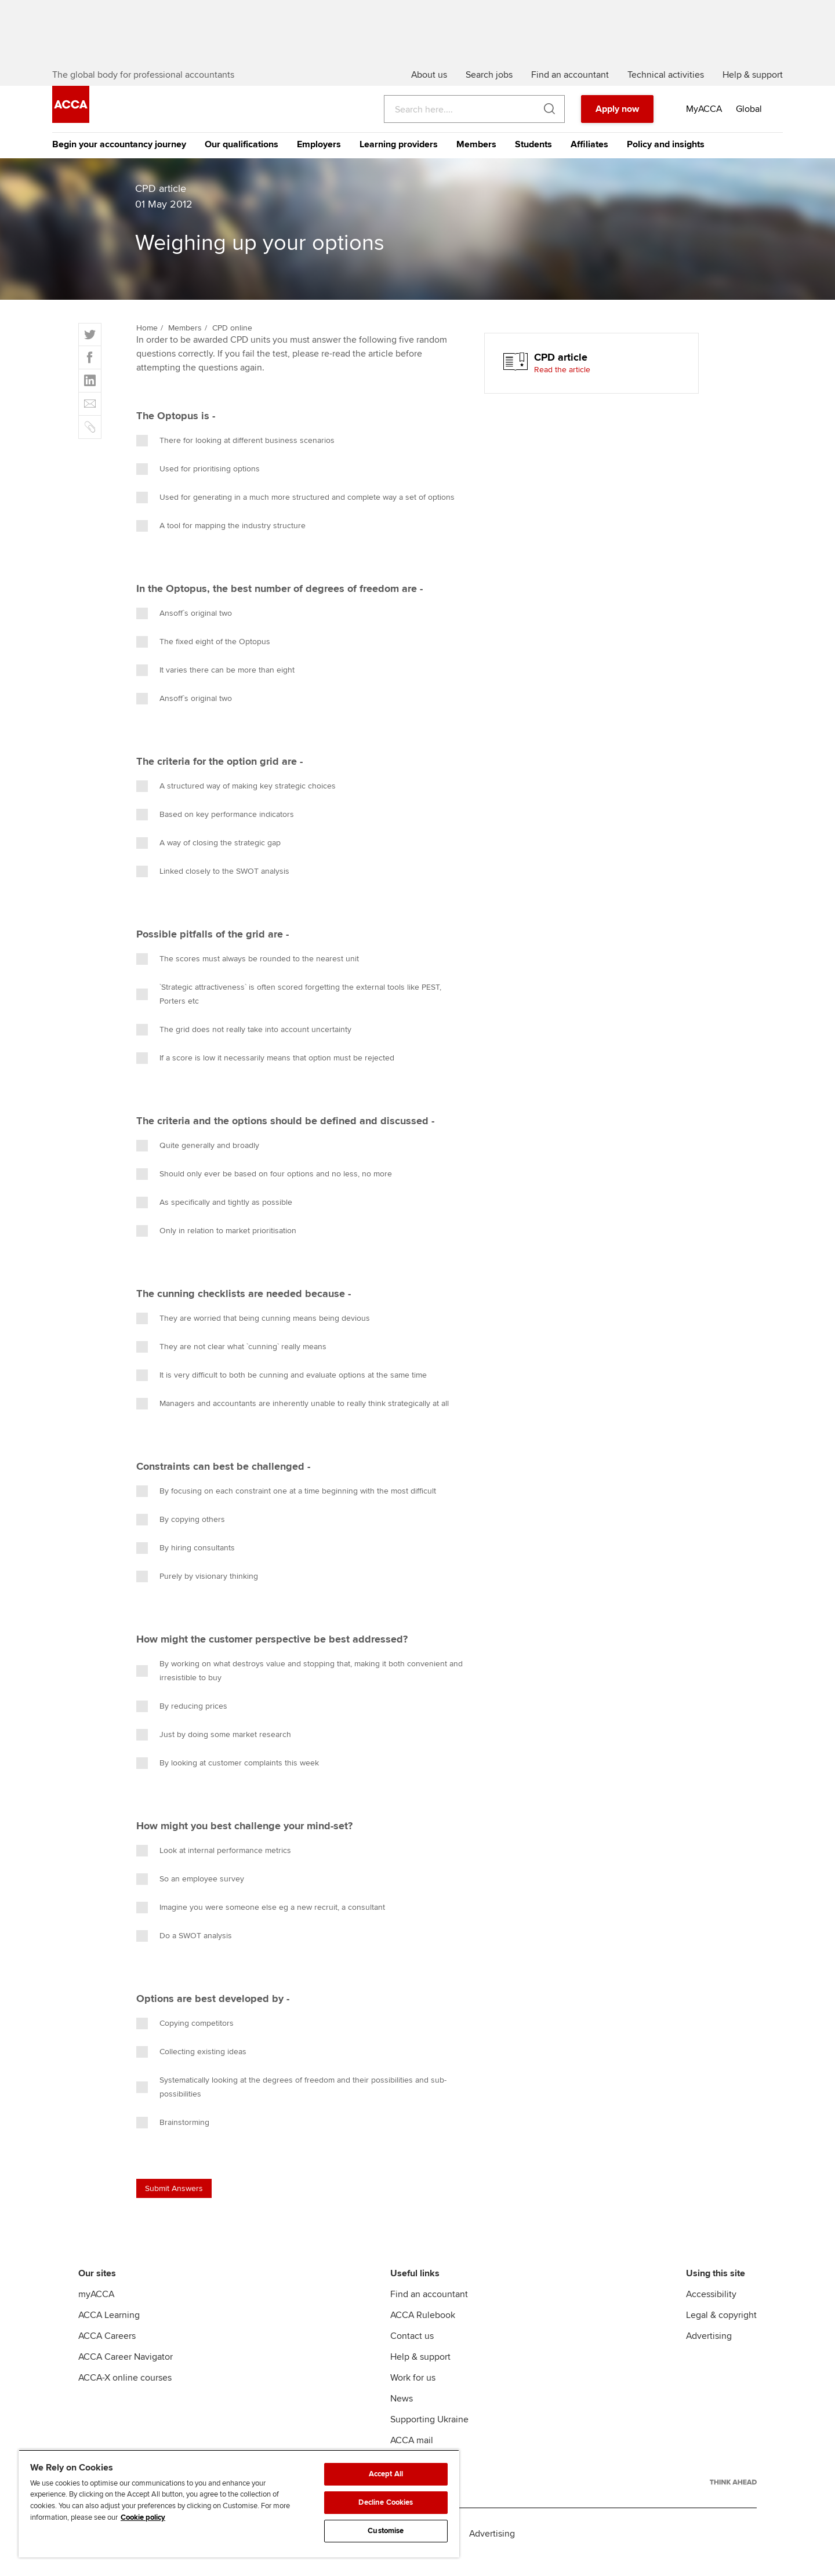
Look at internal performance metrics (213, 1867)
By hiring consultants (185, 1565)
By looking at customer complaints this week (227, 1780)
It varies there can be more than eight (215, 687)
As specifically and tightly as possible (214, 1219)
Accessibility (711, 2311)
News (401, 2415)
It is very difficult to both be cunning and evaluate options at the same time (281, 1392)
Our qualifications (241, 161)
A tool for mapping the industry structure (221, 542)
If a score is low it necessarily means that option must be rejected (265, 1075)
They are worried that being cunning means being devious (253, 1335)
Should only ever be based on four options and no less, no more (264, 1191)
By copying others (180, 1536)
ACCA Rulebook (422, 2332)
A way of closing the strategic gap (208, 860)
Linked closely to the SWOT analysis (212, 888)
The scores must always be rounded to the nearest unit (247, 976)
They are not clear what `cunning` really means (231, 1363)
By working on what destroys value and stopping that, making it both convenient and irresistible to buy (299, 1687)
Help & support (420, 2373)
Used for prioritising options (198, 486)
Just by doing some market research (213, 1751)
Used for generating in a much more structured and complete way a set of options (295, 514)
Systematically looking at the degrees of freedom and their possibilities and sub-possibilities (291, 2104)
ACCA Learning (109, 2332)
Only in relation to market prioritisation (216, 1248)
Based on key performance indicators (215, 831)
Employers (319, 161)
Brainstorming (172, 2139)
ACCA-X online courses (125, 2394)
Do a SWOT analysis (184, 1953)
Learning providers (399, 161)
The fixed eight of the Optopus (203, 658)
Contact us (412, 2353)
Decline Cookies (385, 2502)
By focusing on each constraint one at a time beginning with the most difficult (286, 1508)
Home (147, 345)
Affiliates (589, 161)
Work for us (412, 2394)
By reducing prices (181, 1723)
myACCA (96, 2311)
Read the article (562, 386)
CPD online (232, 345)
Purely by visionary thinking (197, 1593)
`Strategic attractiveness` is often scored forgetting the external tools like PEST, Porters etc (288, 1011)
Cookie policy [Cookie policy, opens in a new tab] (143, 2517)
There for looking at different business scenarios (235, 457)
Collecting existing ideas (191, 2068)
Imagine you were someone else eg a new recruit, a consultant (260, 1924)
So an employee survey (190, 1896)
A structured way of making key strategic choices (236, 803)
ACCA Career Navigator (125, 2373)
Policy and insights (666, 161)
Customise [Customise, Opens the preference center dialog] (386, 2530)
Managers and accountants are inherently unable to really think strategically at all (292, 1420)
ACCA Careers (107, 2353)
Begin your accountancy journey (119, 161)
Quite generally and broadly (197, 1162)
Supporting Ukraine (429, 2436)
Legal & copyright (721, 2332)
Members (476, 161)
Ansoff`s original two (184, 630)
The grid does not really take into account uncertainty (243, 1046)
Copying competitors (185, 2040)
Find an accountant (429, 2311)
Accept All (386, 2474)
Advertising (709, 2353)
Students (533, 161)
